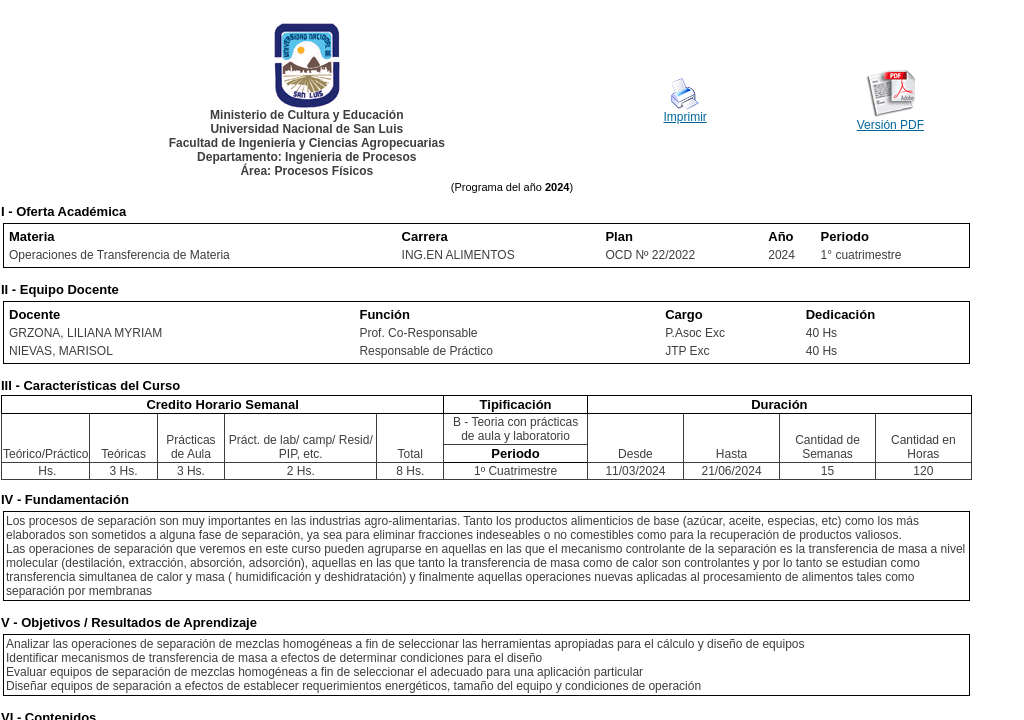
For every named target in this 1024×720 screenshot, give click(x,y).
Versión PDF (890, 125)
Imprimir (685, 117)
